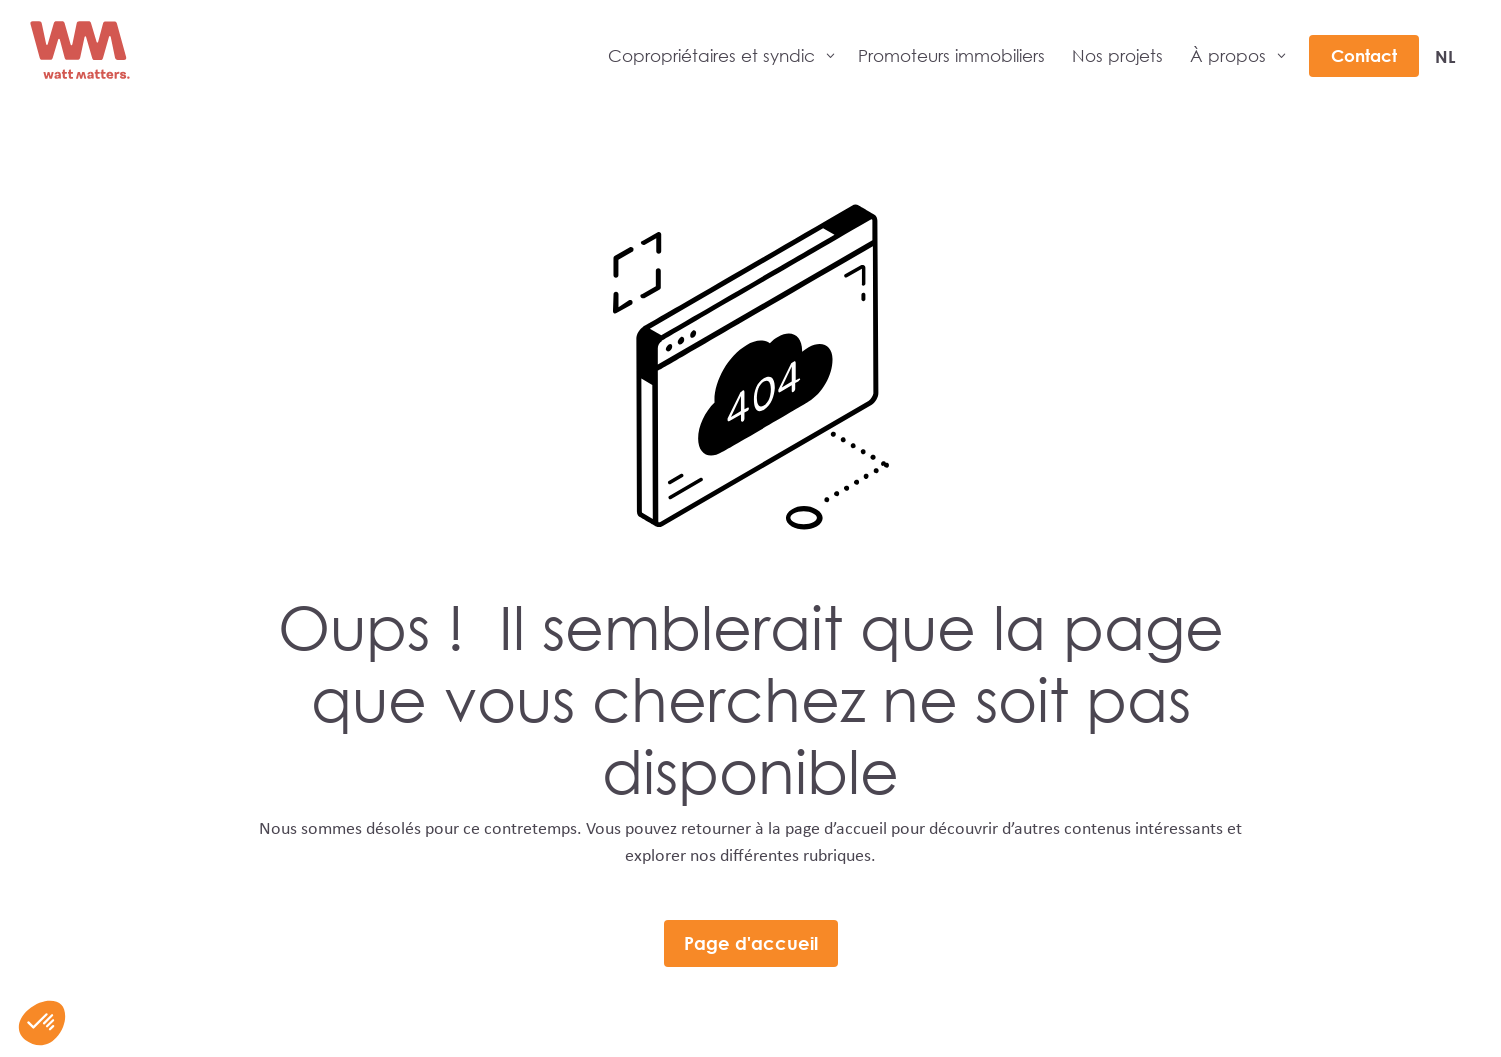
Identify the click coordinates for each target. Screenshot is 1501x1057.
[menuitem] (1445, 55)
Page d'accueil (751, 943)
